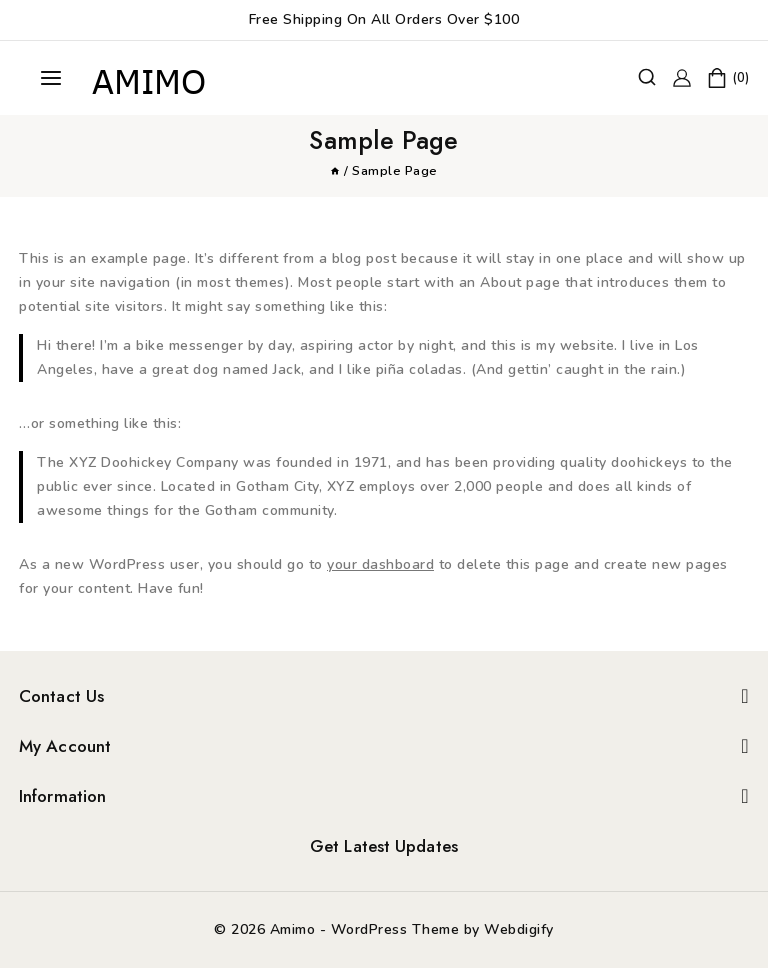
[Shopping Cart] (728, 78)
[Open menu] (51, 78)
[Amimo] (151, 78)
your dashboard (380, 564)
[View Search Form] (647, 78)
